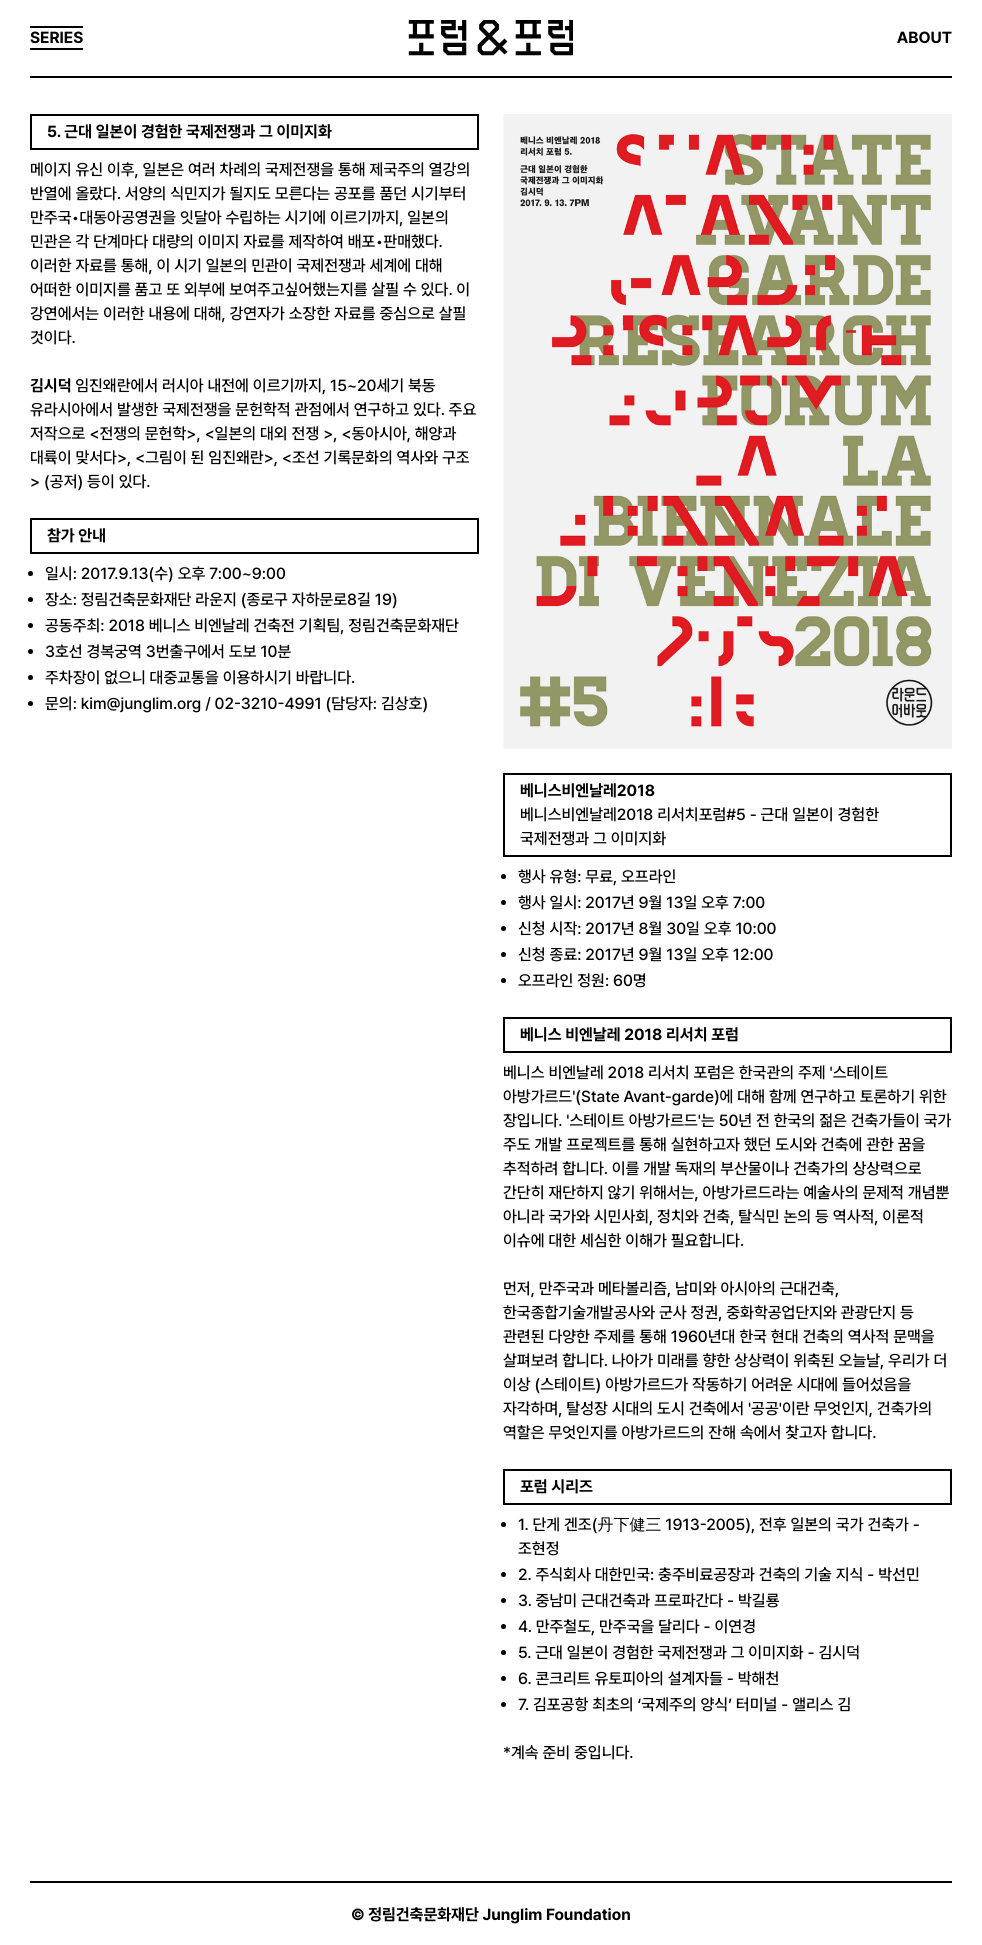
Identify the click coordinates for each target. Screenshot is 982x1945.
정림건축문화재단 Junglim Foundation (499, 1914)
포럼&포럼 (490, 38)
